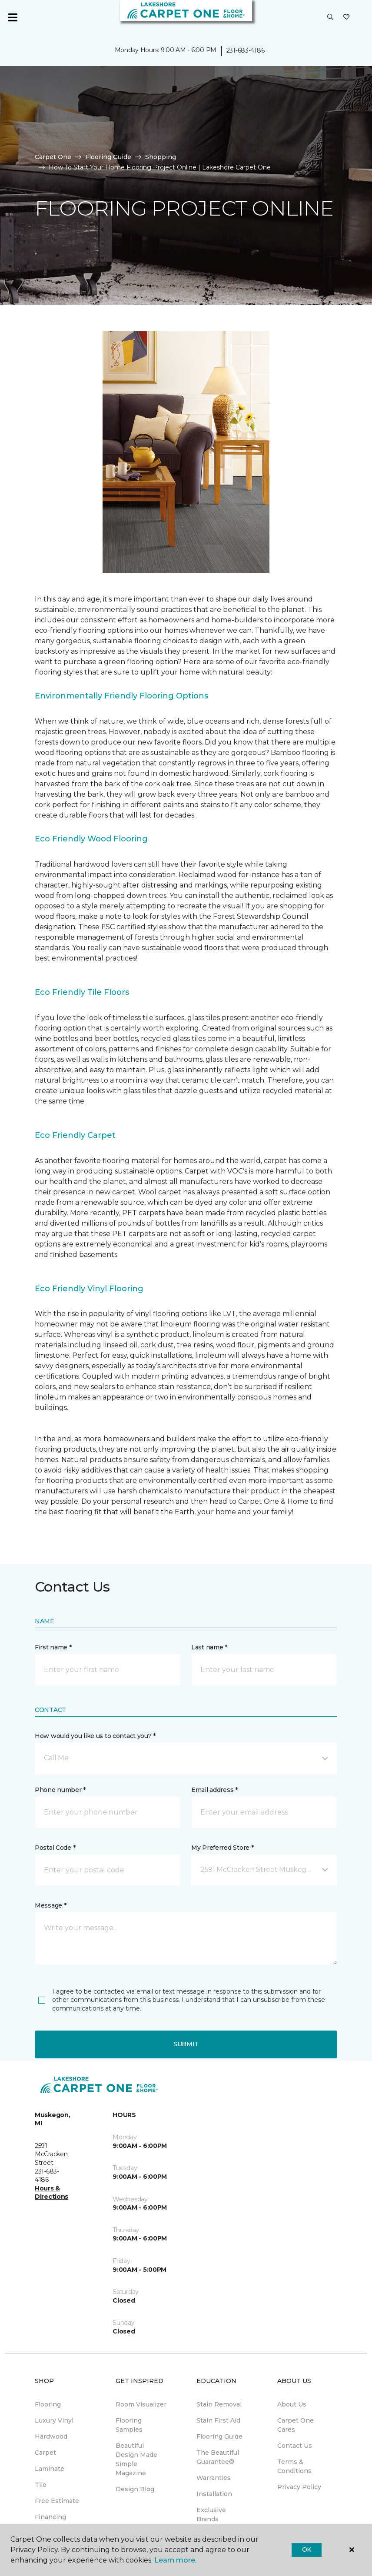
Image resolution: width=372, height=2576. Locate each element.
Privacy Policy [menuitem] (299, 2487)
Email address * (214, 1790)
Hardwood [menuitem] (51, 2436)
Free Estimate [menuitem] (57, 2501)
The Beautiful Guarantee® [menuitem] (217, 2457)
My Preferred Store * (222, 1848)
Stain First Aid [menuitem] (218, 2420)
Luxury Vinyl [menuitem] (54, 2420)
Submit (186, 2044)
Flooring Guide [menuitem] (219, 2436)
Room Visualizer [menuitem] (141, 2404)
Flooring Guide (108, 157)
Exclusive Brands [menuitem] (211, 2514)
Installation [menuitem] (214, 2494)
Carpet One (53, 157)
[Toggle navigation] (12, 17)
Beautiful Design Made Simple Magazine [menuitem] (136, 2459)
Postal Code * (55, 1848)
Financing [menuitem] (50, 2517)
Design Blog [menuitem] (135, 2489)
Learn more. (175, 2560)
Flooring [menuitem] (48, 2404)
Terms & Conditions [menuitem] (294, 2466)
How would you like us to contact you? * (95, 1736)
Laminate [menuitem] (49, 2469)
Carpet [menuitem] (45, 2452)
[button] (330, 17)
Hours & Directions (51, 2192)
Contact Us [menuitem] (294, 2446)
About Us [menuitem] (291, 2404)
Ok (306, 2549)
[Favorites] (346, 17)
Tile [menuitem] (40, 2485)
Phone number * (60, 1790)
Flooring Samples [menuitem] (129, 2424)
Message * (50, 1905)
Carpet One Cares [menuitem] (295, 2424)
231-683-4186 (245, 50)
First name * (53, 1647)
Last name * (209, 1647)
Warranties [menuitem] (213, 2478)
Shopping (160, 157)
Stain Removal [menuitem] (219, 2404)
